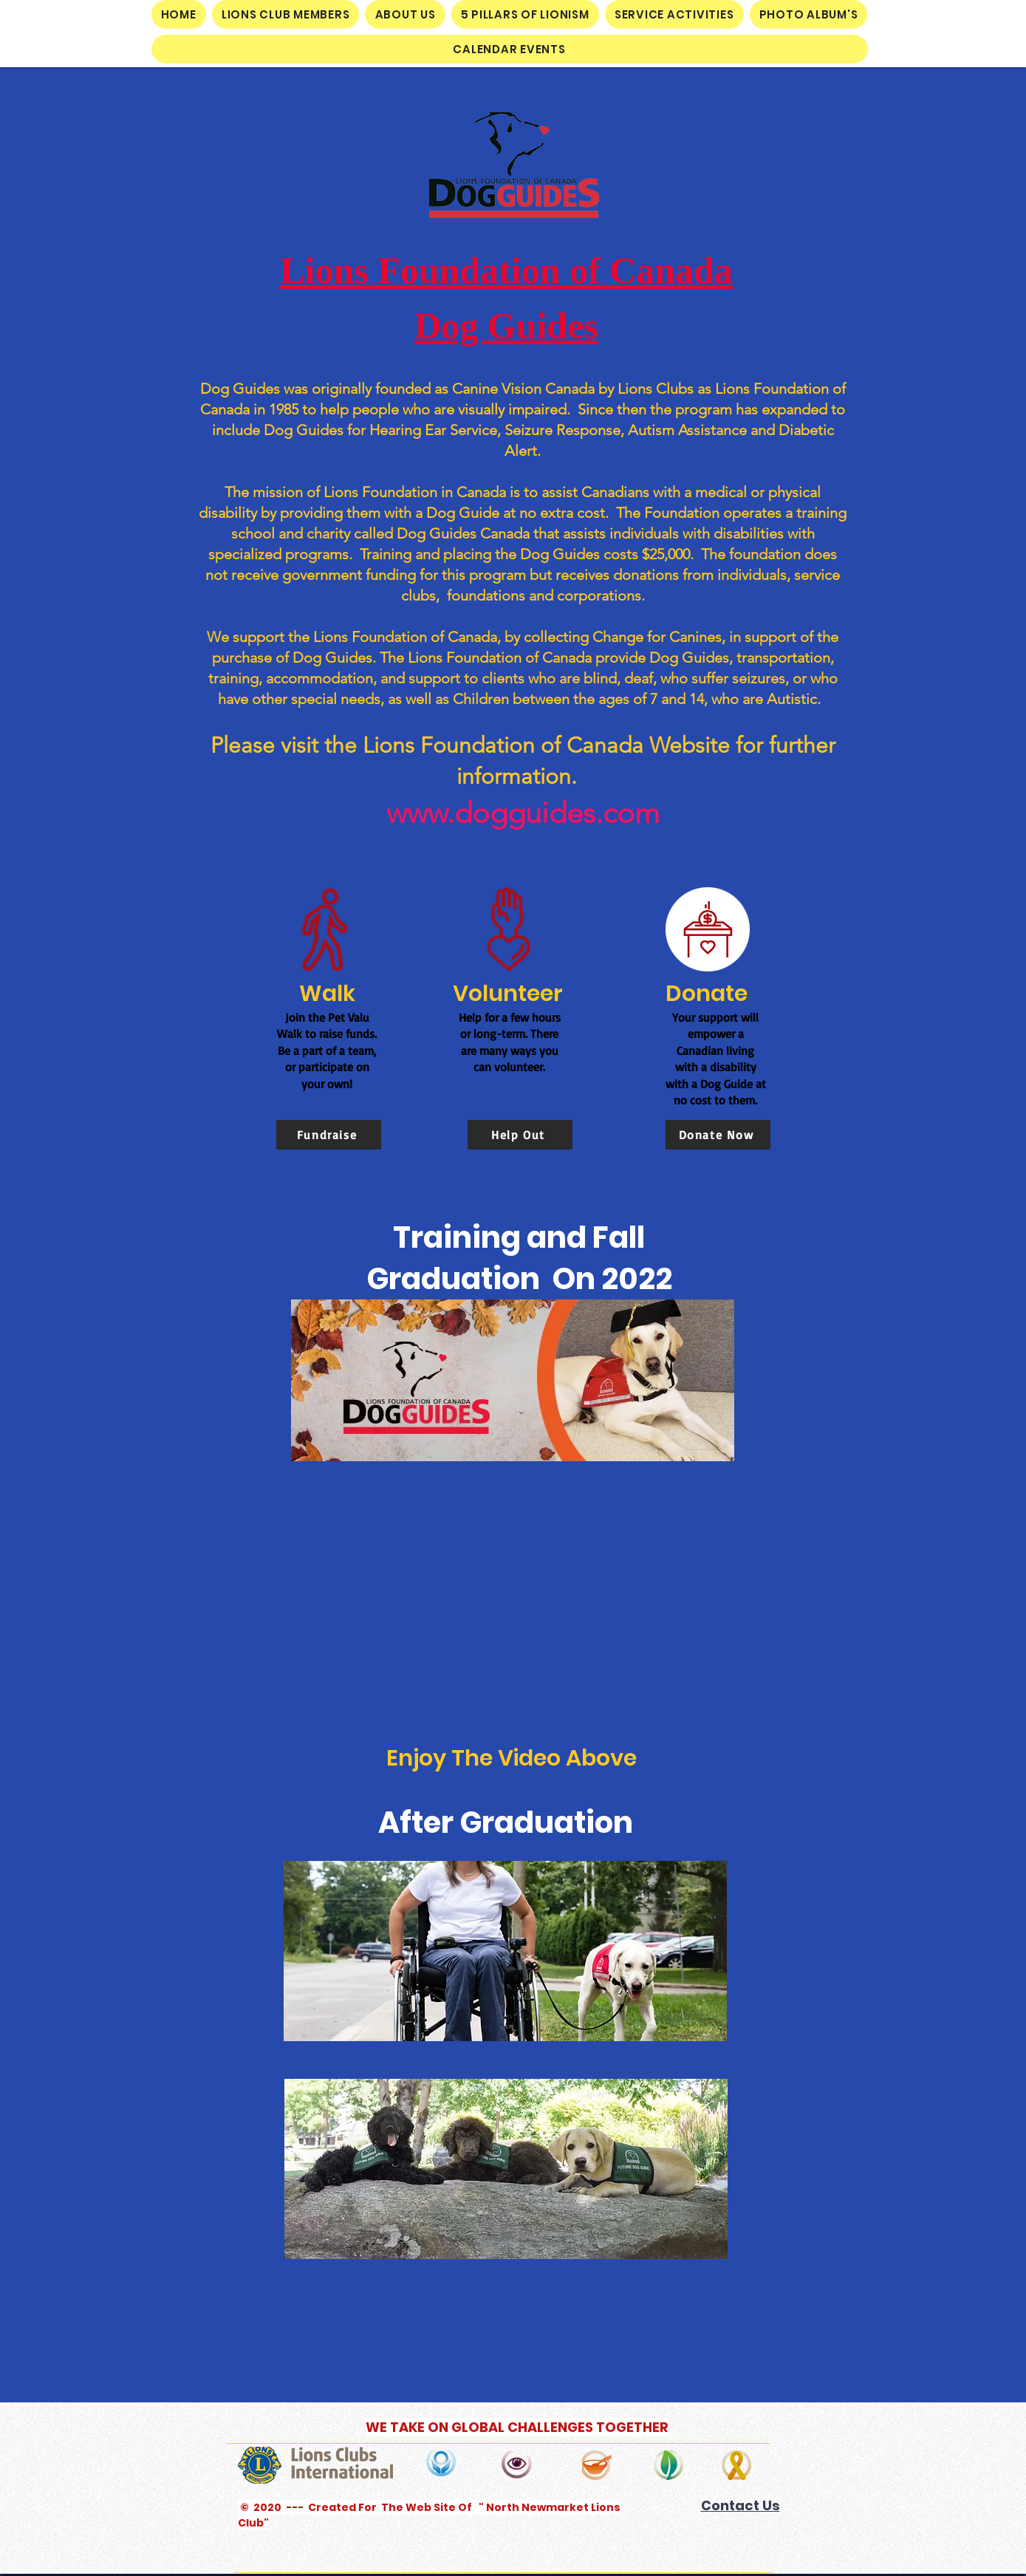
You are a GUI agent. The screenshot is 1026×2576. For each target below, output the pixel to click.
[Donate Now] (718, 1134)
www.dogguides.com (523, 812)
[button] (286, 14)
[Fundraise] (328, 1134)
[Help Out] (520, 1134)
